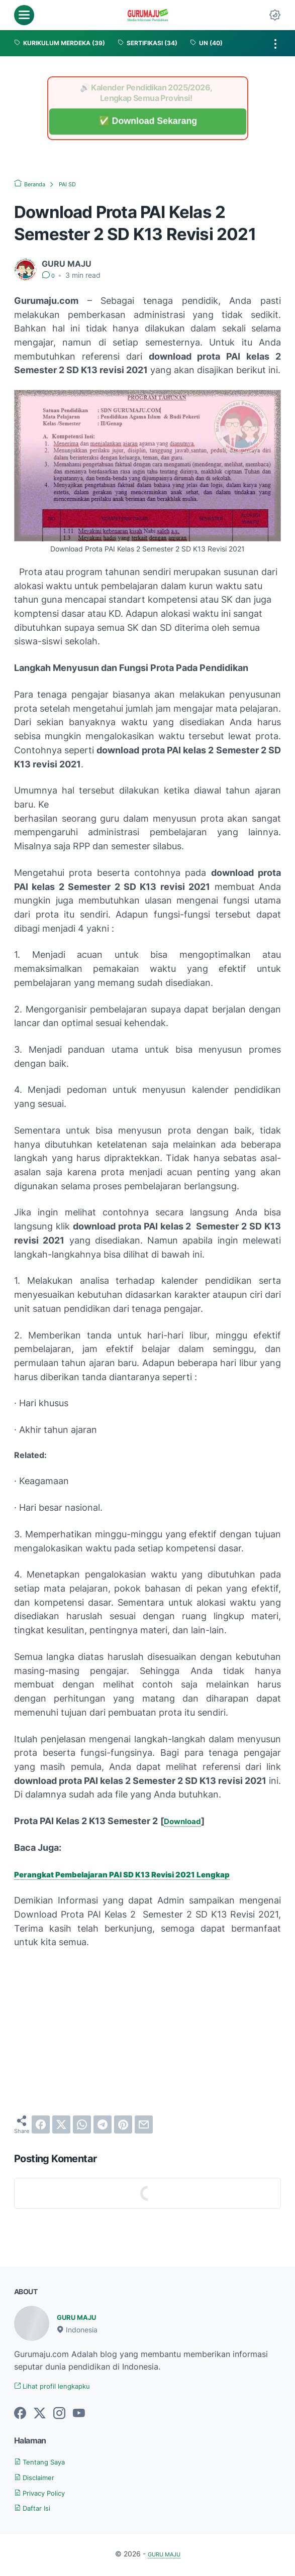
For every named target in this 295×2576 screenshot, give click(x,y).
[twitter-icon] (40, 2414)
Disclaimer (39, 2478)
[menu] (24, 15)
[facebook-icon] (20, 2414)
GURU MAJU (82, 2317)
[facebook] (41, 2124)
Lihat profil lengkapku (61, 2387)
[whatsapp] (82, 2124)
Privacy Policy (46, 2494)
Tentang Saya (45, 2463)
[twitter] (61, 2124)
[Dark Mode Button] (275, 15)
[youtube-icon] (79, 2414)
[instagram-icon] (59, 2414)
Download (186, 1821)
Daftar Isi (36, 2509)
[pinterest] (123, 2124)
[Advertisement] (147, 2032)
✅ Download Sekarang (147, 121)
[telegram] (102, 2124)
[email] (144, 2124)
